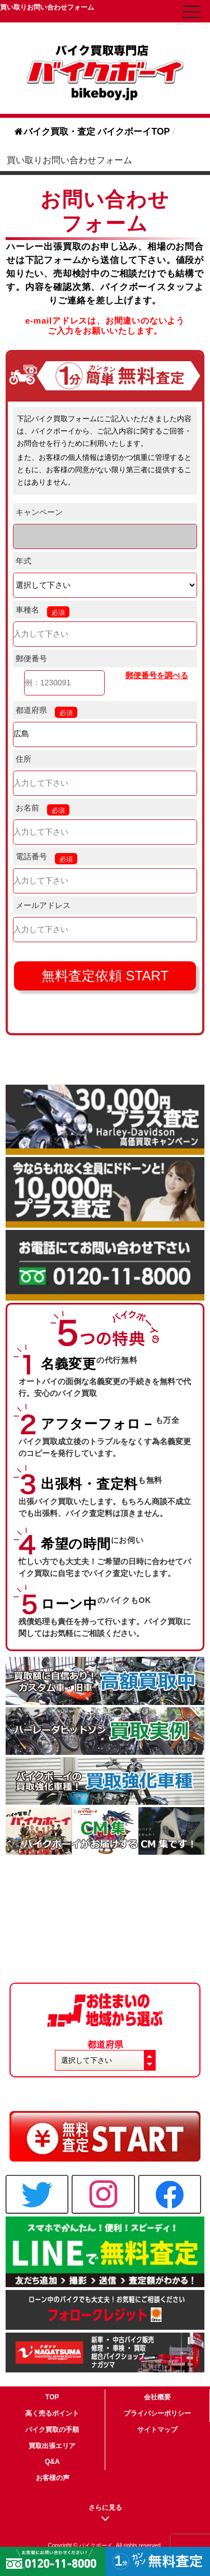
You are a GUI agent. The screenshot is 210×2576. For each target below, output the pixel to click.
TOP (52, 2397)
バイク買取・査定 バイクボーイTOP (92, 131)
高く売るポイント (52, 2413)
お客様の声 (52, 2478)
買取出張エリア (52, 2446)
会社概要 (157, 2397)
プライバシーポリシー (157, 2413)
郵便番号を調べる (156, 675)
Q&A (52, 2462)
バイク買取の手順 (52, 2430)
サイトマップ (157, 2430)
